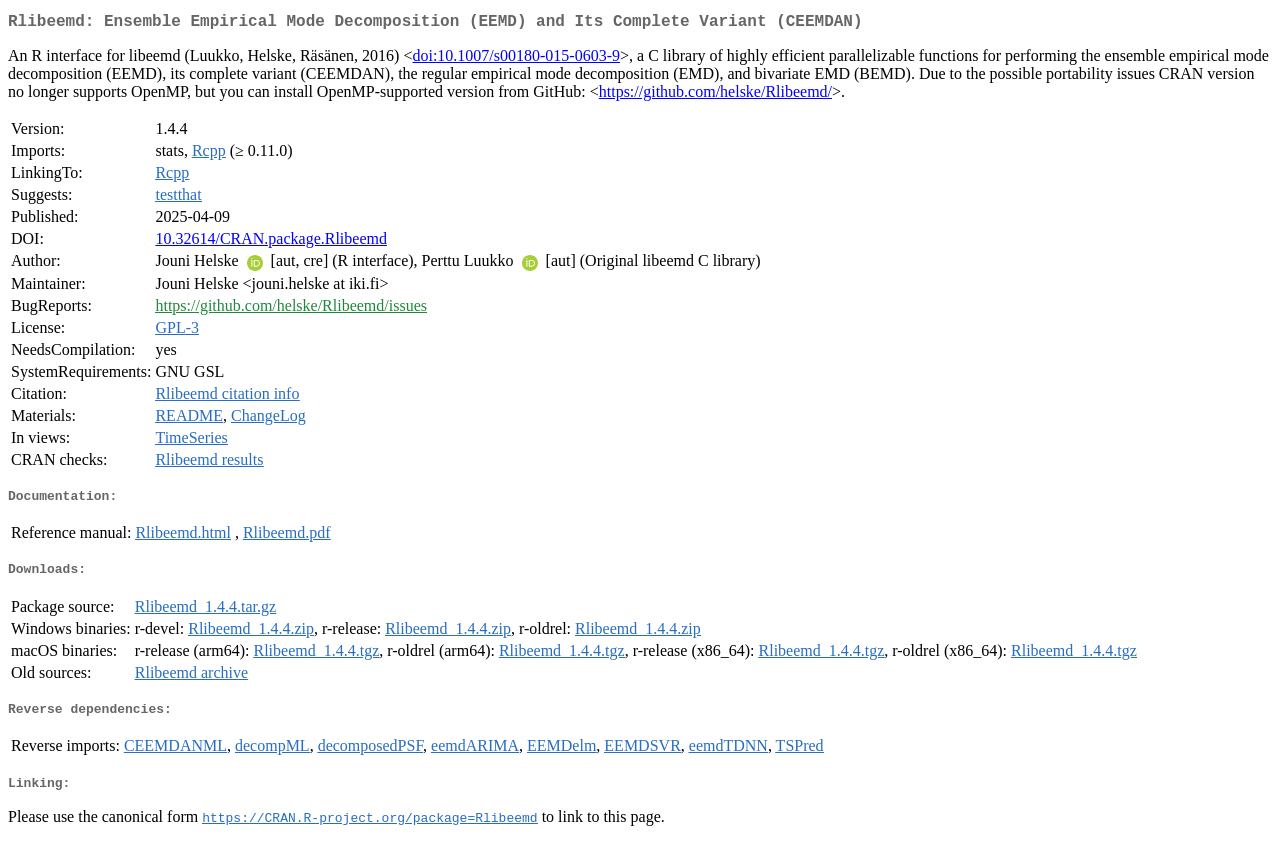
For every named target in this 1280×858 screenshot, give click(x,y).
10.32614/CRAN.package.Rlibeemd (271, 242)
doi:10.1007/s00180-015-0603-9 (516, 59)
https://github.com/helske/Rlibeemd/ (715, 95)
